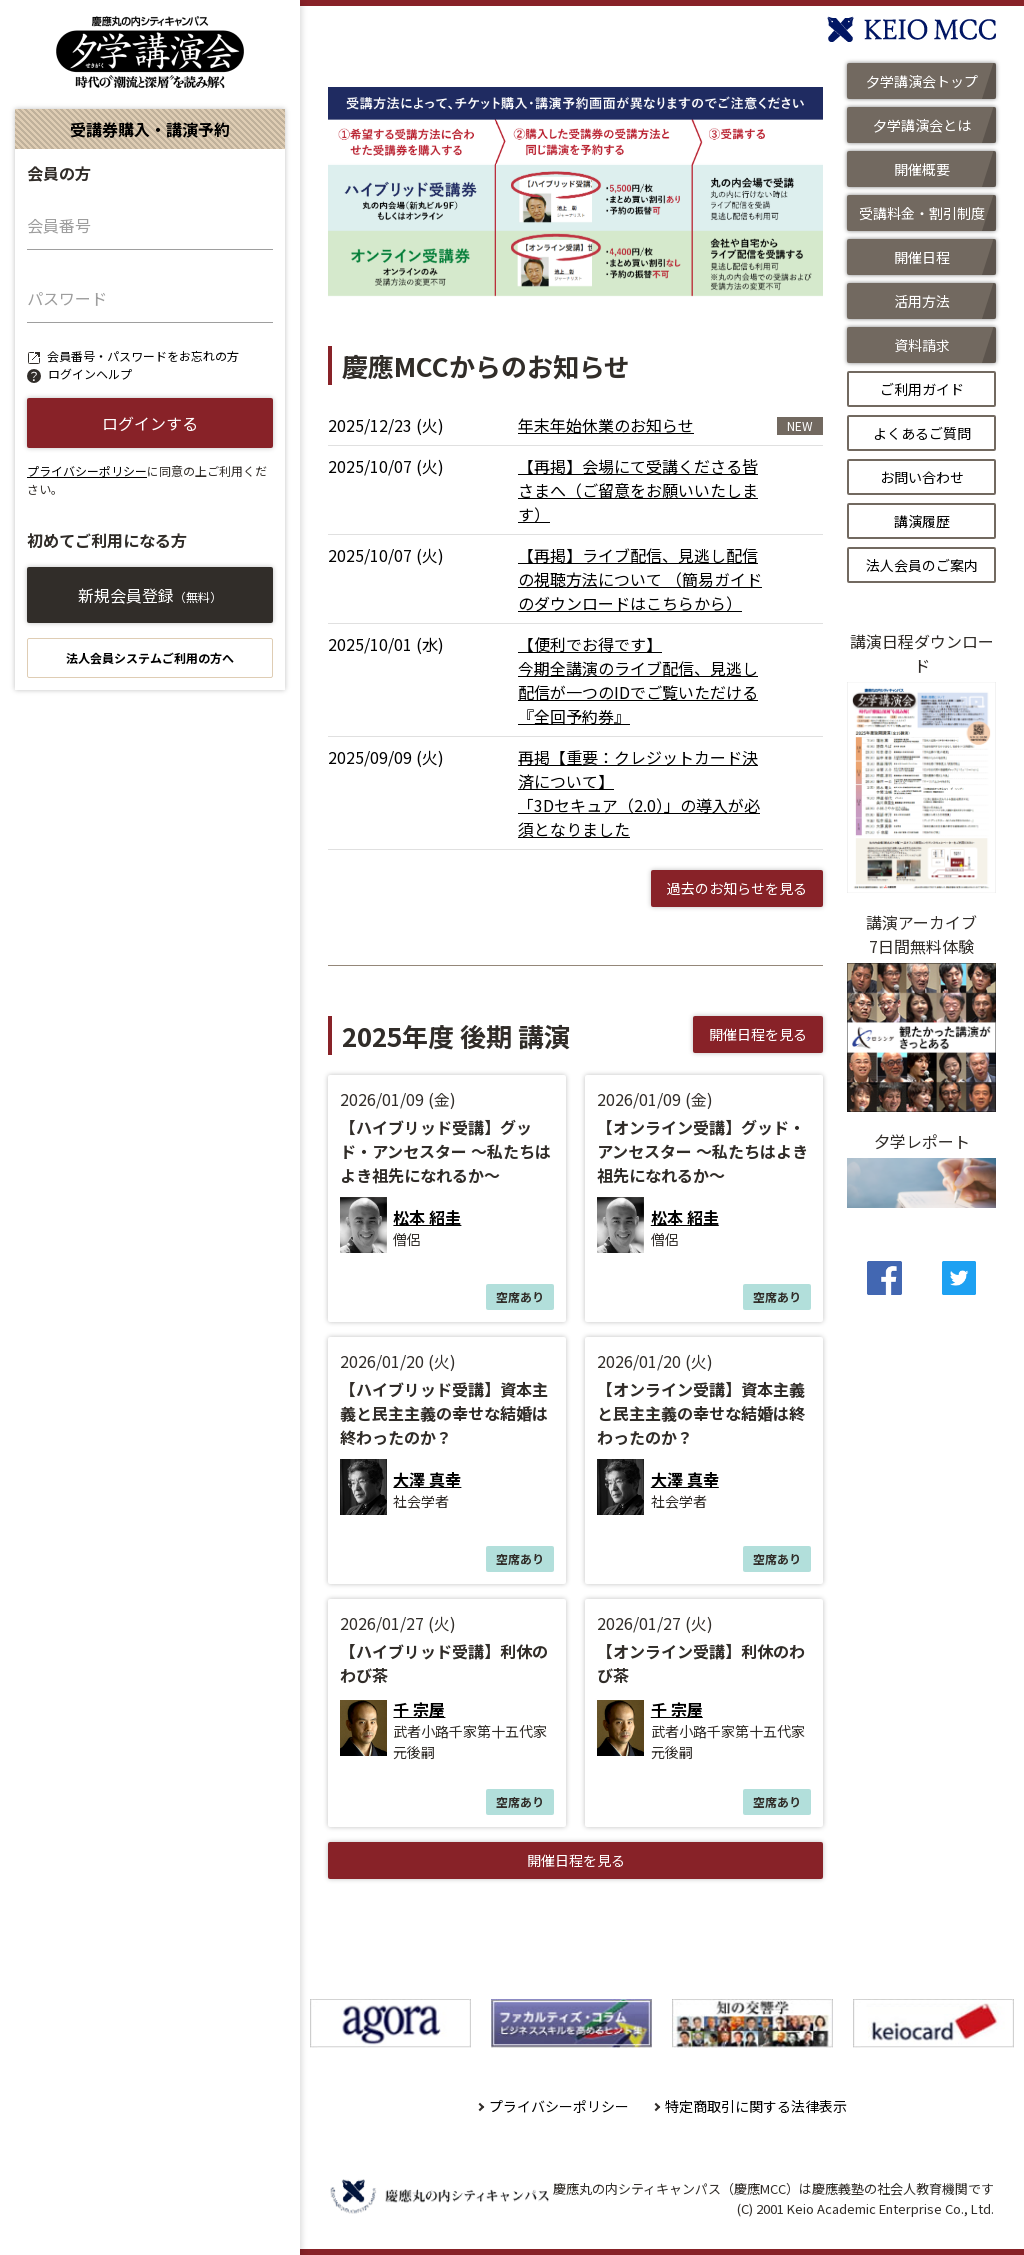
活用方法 (922, 301)
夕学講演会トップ (922, 81)
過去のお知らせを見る (737, 888)
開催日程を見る (758, 1034)
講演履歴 (922, 521)
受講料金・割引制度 (922, 213)
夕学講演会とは (922, 125)
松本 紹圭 (427, 1217)
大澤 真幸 (427, 1479)
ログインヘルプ (90, 373)
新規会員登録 (150, 595)
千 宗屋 (419, 1709)
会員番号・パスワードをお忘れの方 (143, 355)
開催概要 (922, 169)
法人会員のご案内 (922, 565)
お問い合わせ (922, 477)
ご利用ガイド (922, 389)
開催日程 (922, 257)
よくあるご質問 (922, 433)
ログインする (150, 423)
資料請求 (922, 345)
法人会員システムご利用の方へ (150, 657)
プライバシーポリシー (87, 470)
